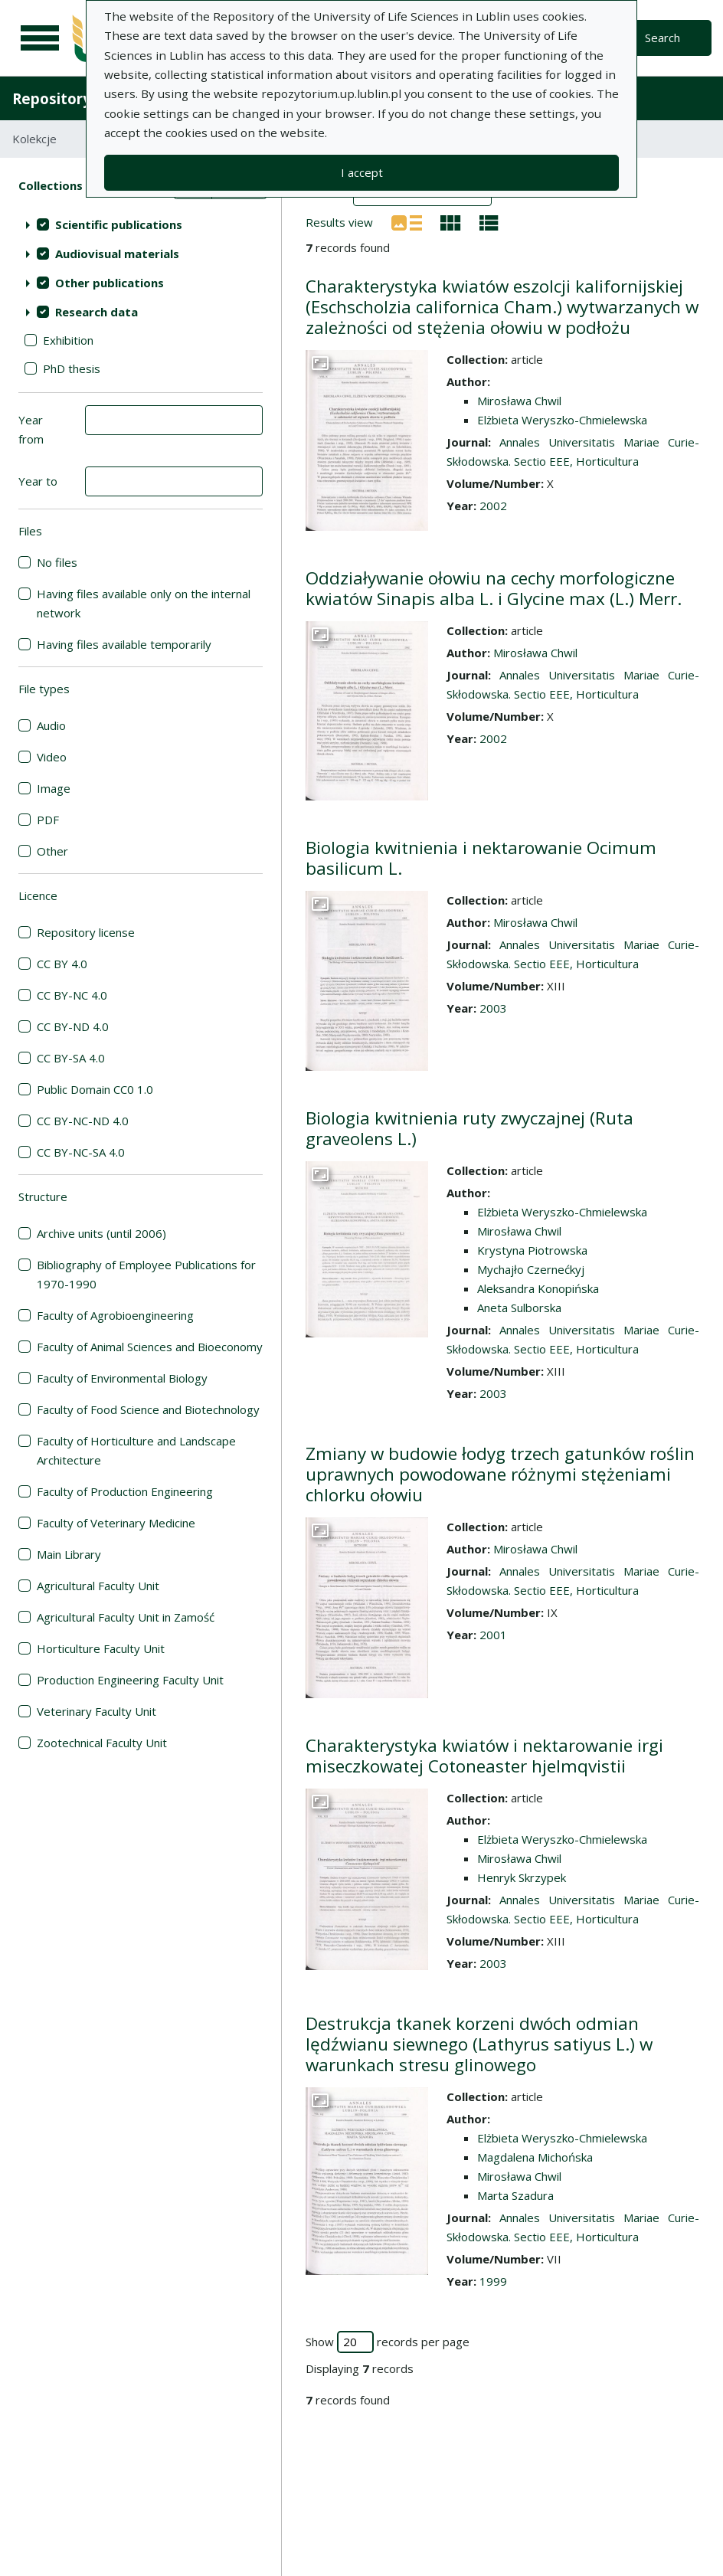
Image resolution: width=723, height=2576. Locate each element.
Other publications (109, 282)
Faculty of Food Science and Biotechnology (148, 1409)
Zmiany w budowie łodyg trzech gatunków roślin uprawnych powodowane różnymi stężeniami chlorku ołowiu (500, 1474)
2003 (493, 1008)
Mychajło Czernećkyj (530, 1269)
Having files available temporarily (124, 644)
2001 (493, 1634)
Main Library (69, 1554)
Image (53, 788)
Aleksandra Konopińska (538, 1288)
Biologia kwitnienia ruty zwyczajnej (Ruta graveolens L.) (469, 1128)
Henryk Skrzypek (521, 1877)
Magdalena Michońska (535, 2157)
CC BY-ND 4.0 (73, 1026)
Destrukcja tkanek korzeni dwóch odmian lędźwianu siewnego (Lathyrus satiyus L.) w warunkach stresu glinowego (479, 2044)
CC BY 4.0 (62, 963)
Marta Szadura (515, 2195)
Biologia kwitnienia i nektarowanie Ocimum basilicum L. (481, 858)
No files (57, 562)
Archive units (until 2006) (101, 1233)
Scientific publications (118, 224)
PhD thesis (71, 368)
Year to (37, 481)
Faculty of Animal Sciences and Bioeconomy (150, 1346)
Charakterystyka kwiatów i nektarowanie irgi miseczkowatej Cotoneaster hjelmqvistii (484, 1755)
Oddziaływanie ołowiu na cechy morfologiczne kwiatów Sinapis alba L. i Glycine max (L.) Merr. (494, 588)
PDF (48, 819)
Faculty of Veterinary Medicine (116, 1522)
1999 (493, 2281)
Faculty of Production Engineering (125, 1491)
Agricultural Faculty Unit (98, 1585)
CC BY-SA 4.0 (71, 1057)
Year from (31, 429)
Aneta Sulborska (519, 1307)
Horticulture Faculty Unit (101, 1648)
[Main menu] (39, 38)
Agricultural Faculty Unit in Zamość (125, 1617)
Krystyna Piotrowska (532, 1250)
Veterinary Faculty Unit (96, 1711)
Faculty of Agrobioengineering (115, 1315)
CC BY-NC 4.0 (72, 995)
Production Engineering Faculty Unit (130, 1679)
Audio (51, 725)
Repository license (86, 932)
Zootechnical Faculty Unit (102, 1742)
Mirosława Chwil (519, 400)
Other (52, 851)
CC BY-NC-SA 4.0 (81, 1152)
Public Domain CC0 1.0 (95, 1089)
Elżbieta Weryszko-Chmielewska (562, 419)
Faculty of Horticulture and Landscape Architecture (136, 1450)
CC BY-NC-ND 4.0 (83, 1120)
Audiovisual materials (117, 253)
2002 (493, 505)
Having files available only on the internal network (143, 603)
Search (662, 37)
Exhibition (68, 340)
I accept (362, 172)
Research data (96, 311)
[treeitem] (140, 224)
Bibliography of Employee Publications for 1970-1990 (146, 1274)
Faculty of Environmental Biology (122, 1378)
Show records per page (387, 2342)
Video (52, 756)
